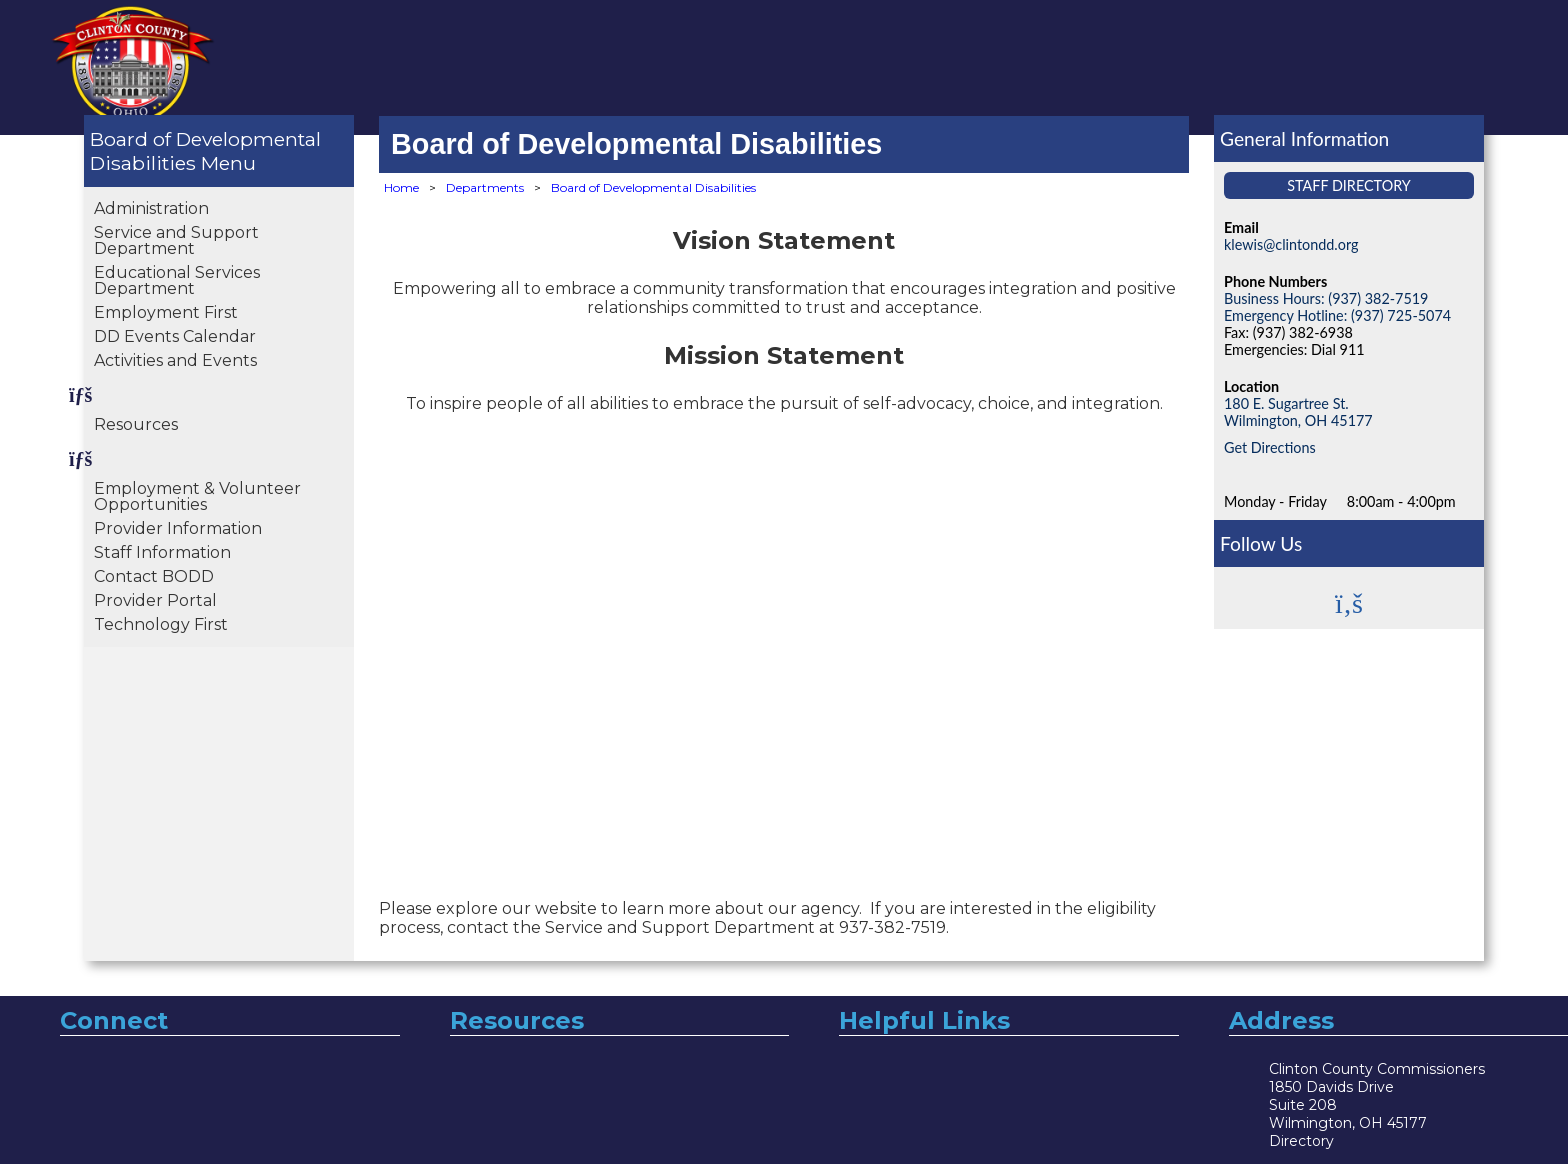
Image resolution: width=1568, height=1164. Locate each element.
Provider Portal (155, 600)
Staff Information (162, 552)
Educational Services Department (177, 280)
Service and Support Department (176, 240)
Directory (1301, 1141)
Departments (485, 187)
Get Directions (1270, 447)
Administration (151, 208)
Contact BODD (154, 576)
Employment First (166, 312)
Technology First (161, 624)
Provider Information (178, 528)
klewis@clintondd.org (1291, 244)
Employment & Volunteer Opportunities (197, 496)
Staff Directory (1349, 185)
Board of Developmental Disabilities (205, 151)
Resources (136, 424)
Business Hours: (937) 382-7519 (1326, 298)
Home (401, 187)
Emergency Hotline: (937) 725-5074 (1337, 315)
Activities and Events (175, 360)
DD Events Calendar (175, 336)
